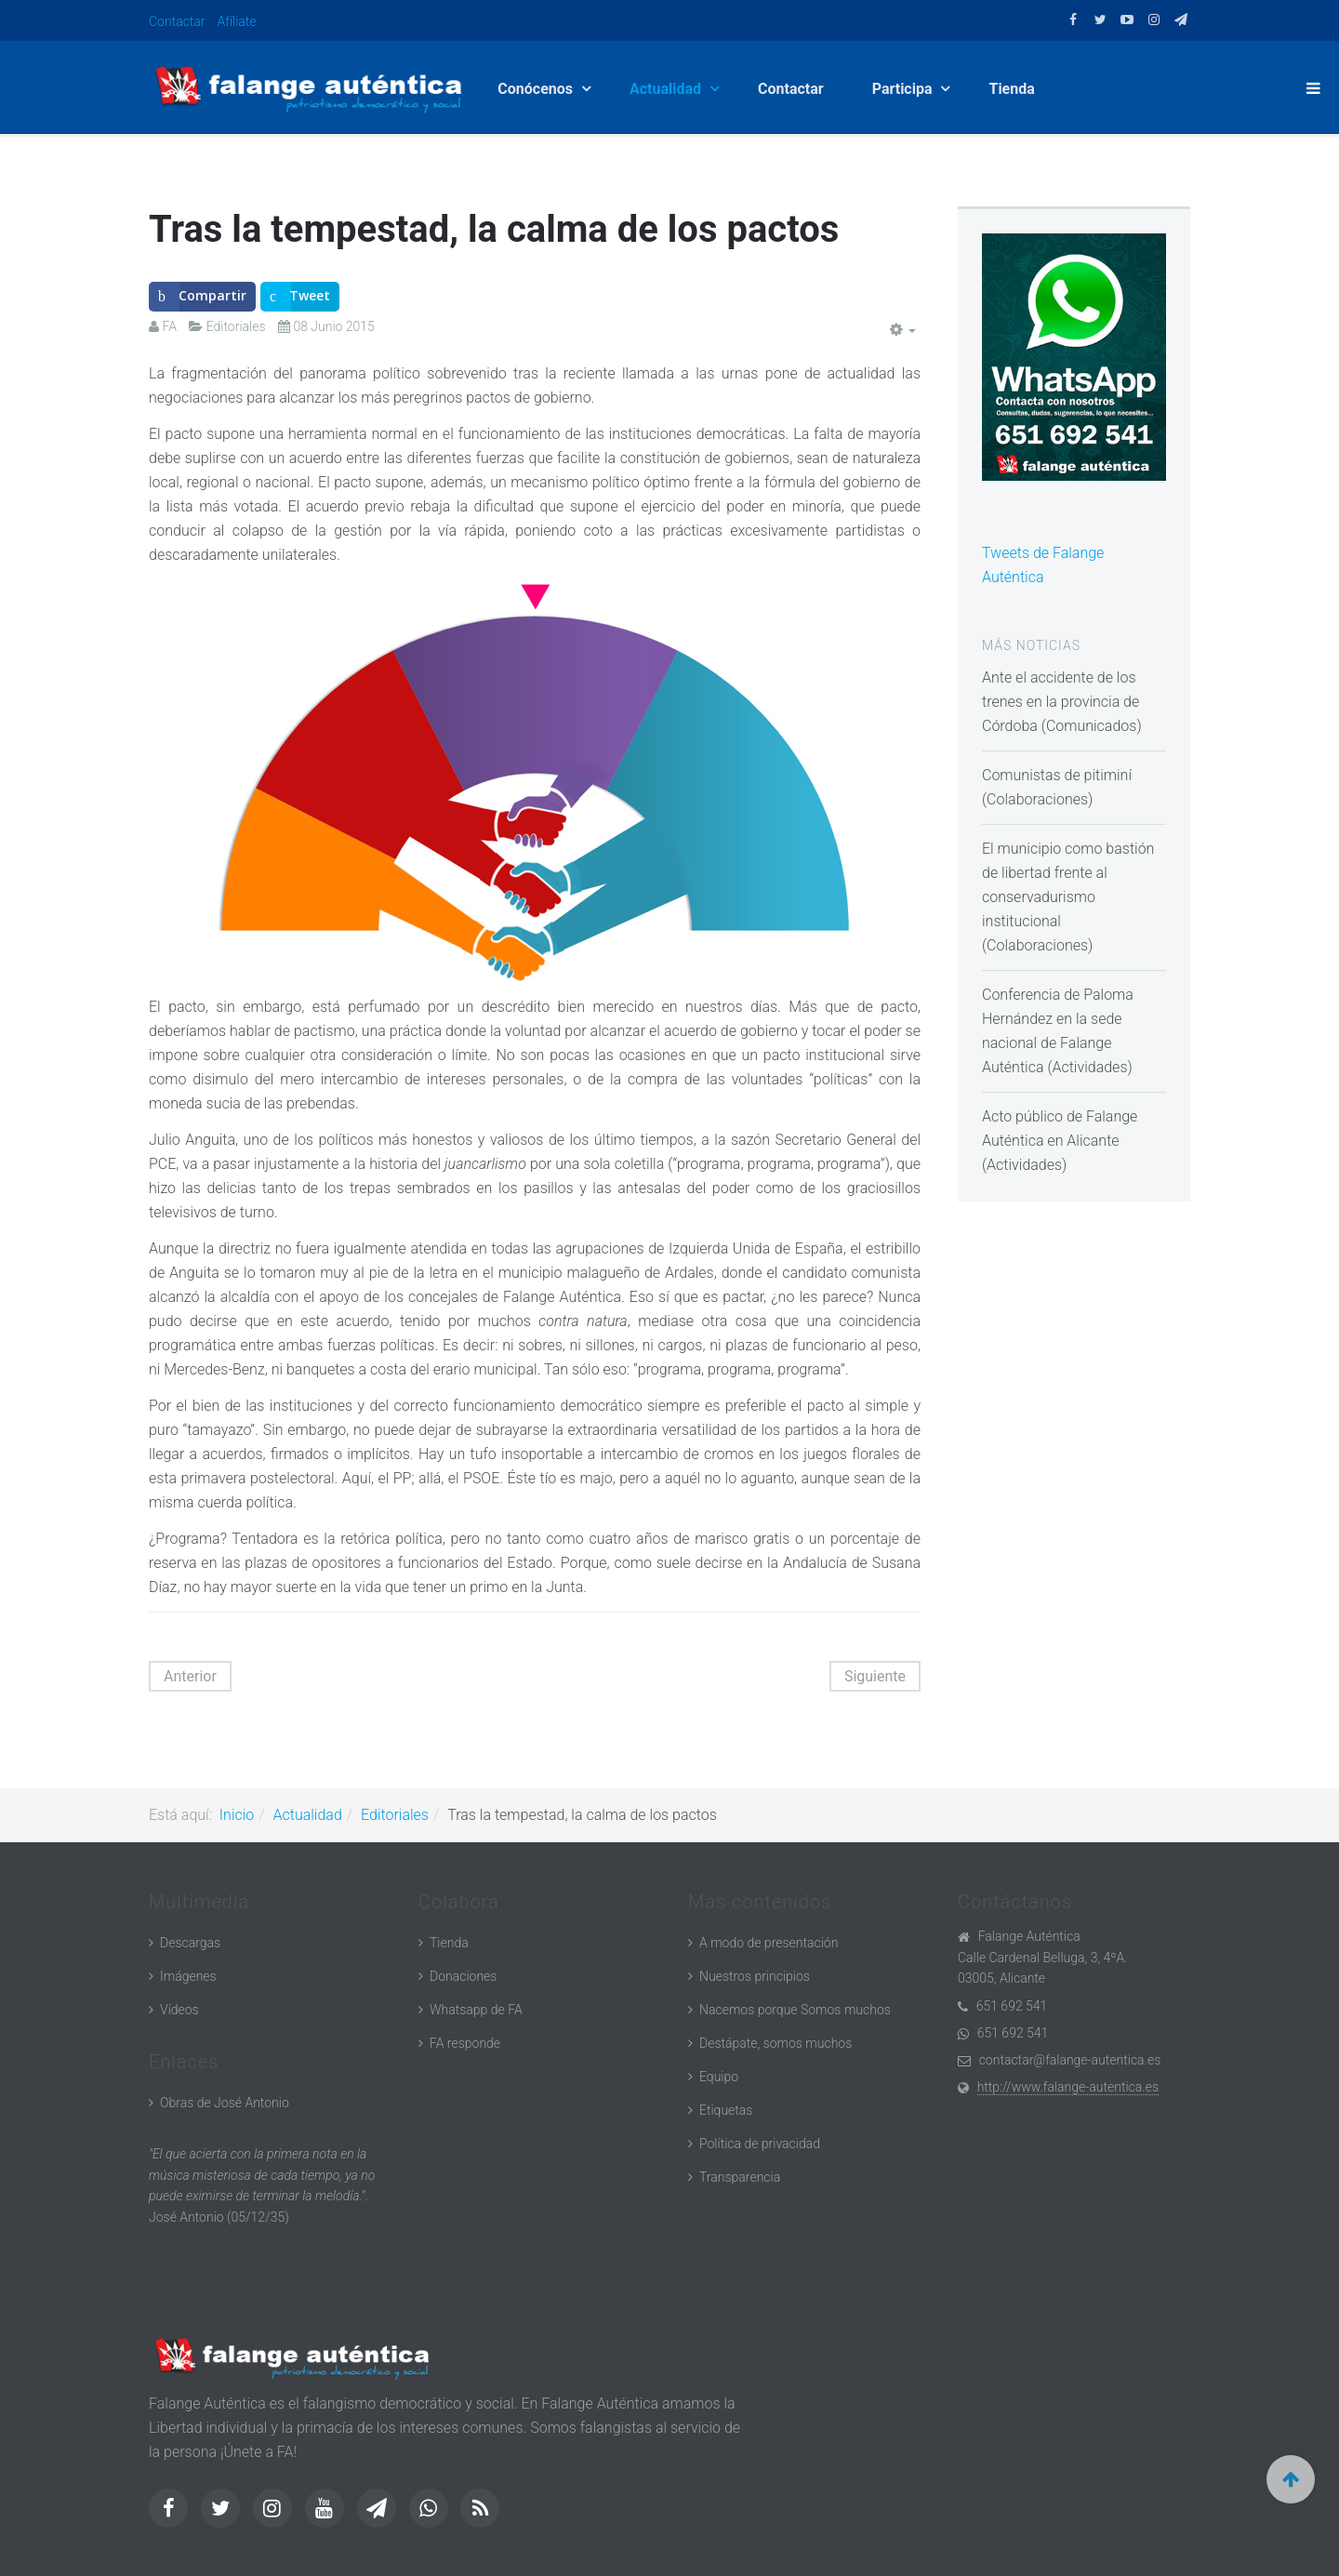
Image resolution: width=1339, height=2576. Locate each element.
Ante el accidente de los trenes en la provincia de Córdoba (1060, 702)
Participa (904, 89)
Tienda (1011, 89)
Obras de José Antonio (224, 2102)
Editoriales (395, 1815)
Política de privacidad (759, 2143)
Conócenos (537, 89)
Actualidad (667, 89)
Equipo (718, 2076)
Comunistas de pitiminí (1057, 775)
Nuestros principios (754, 1976)
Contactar (177, 21)
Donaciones (463, 1976)
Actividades (1089, 1067)
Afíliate (237, 21)
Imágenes (188, 1976)
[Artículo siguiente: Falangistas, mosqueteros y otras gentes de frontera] (875, 1676)
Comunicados (1091, 726)
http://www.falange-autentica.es (1068, 2086)
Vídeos (179, 2009)
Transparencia (739, 2177)
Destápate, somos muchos (775, 2043)
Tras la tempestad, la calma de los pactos (494, 229)
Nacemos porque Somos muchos (795, 2009)
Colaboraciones (1037, 799)
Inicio (236, 1815)
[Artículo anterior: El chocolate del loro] (190, 1676)
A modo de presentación (768, 1942)
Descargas (190, 1942)
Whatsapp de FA (476, 2009)
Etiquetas (725, 2110)
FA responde (465, 2043)
